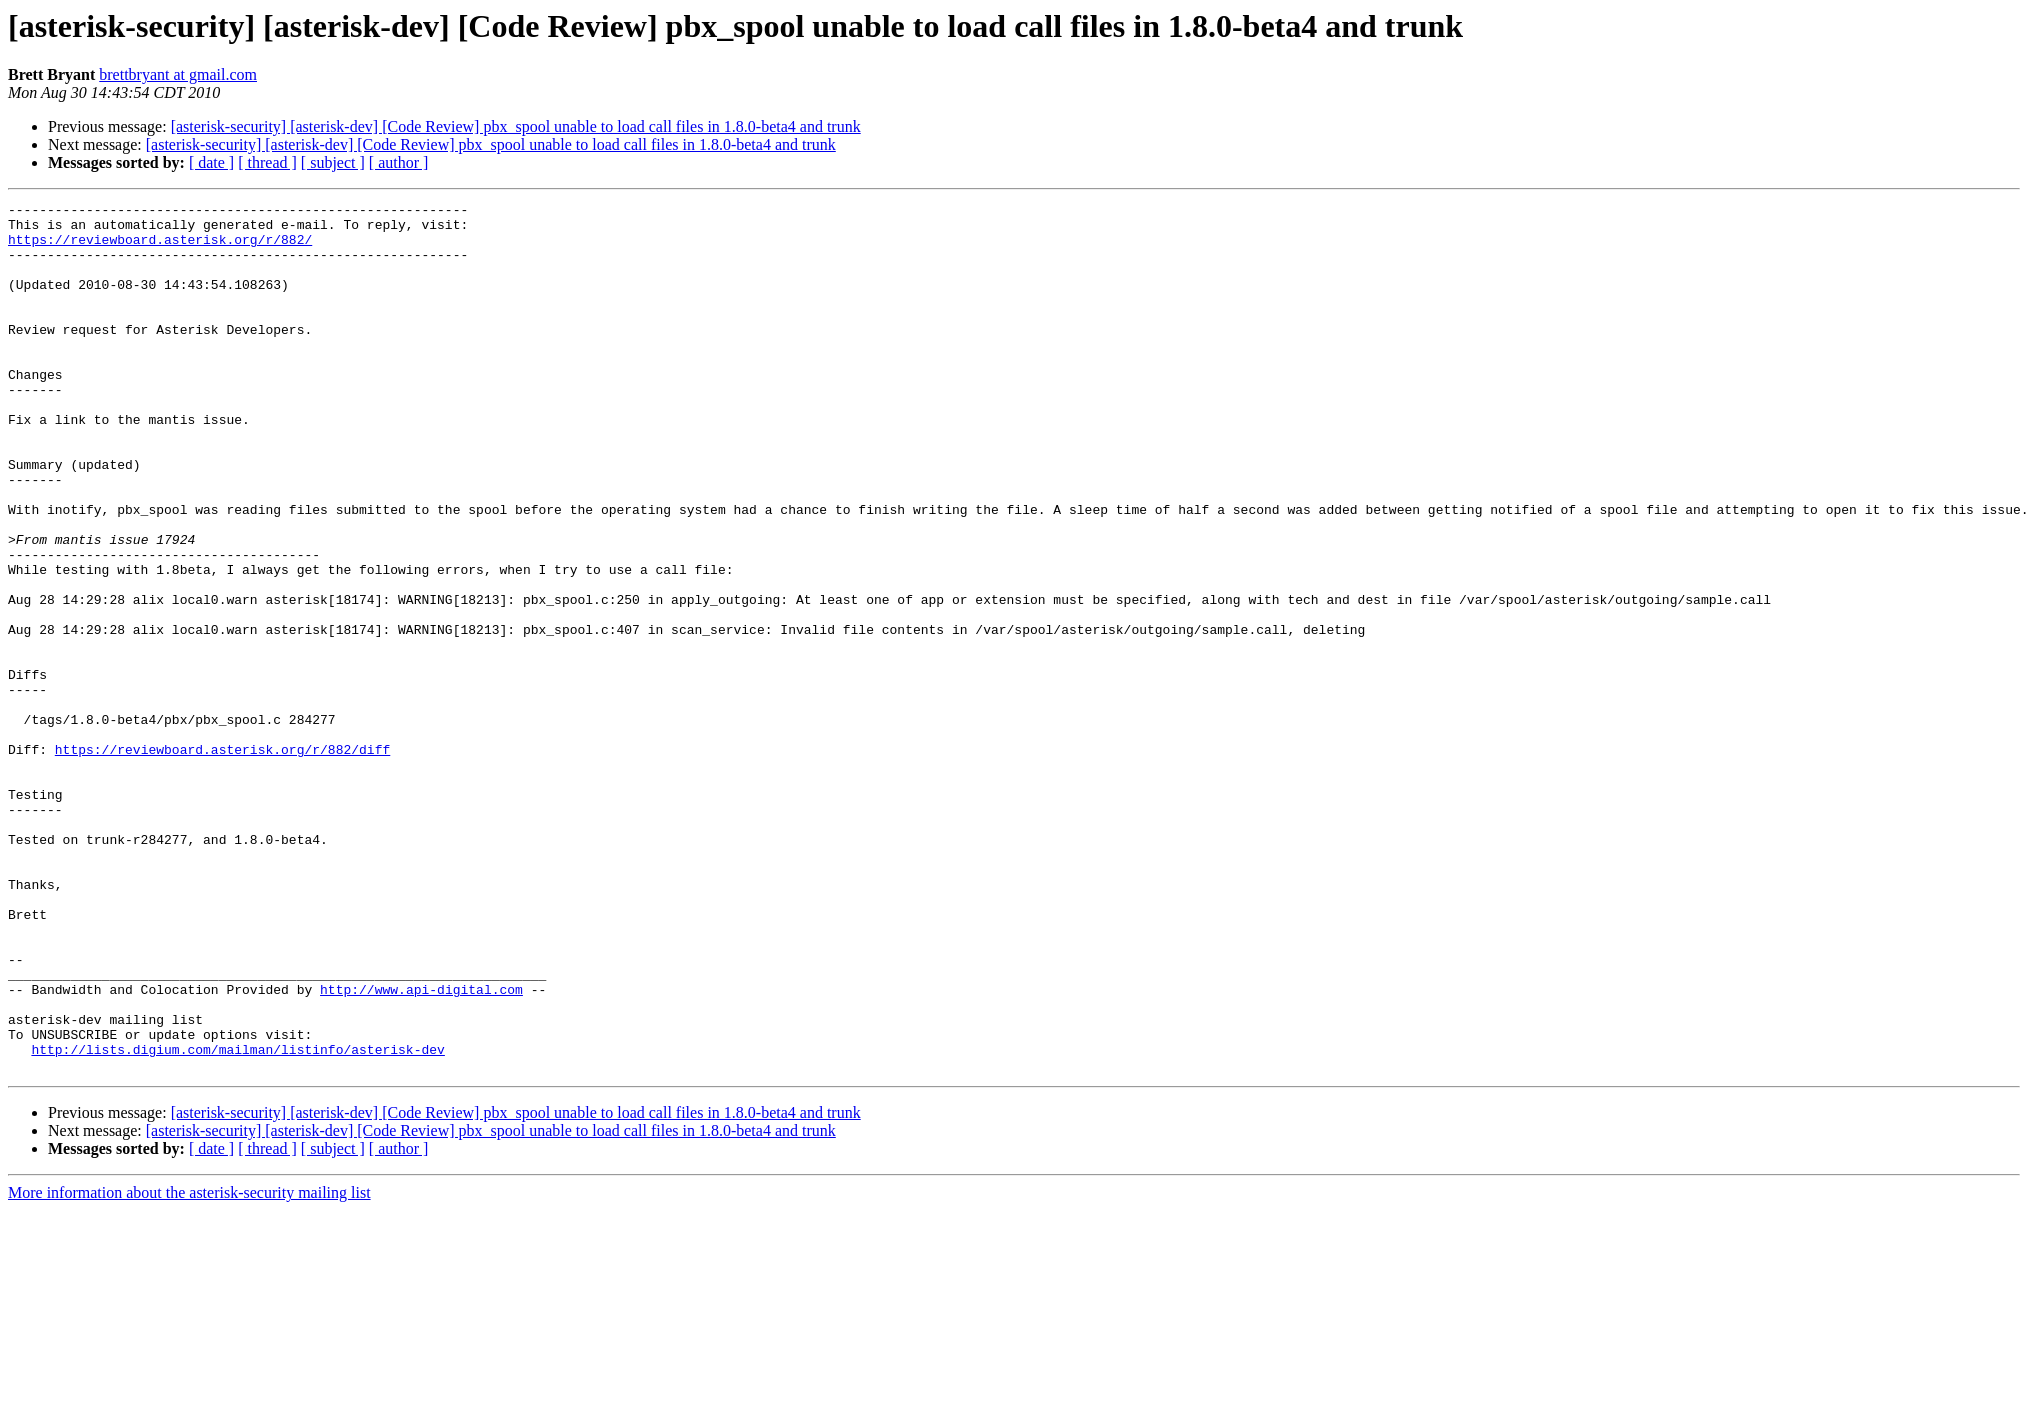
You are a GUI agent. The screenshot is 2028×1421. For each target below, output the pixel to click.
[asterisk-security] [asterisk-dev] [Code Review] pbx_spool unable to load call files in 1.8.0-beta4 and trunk (516, 126)
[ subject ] (333, 162)
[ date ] (211, 162)
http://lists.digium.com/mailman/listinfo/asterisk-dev (237, 1220)
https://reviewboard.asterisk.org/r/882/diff (222, 860)
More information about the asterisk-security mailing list (189, 1366)
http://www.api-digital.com (421, 1148)
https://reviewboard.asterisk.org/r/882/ (160, 248)
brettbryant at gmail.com (178, 74)
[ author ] (399, 162)
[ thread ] (267, 162)
